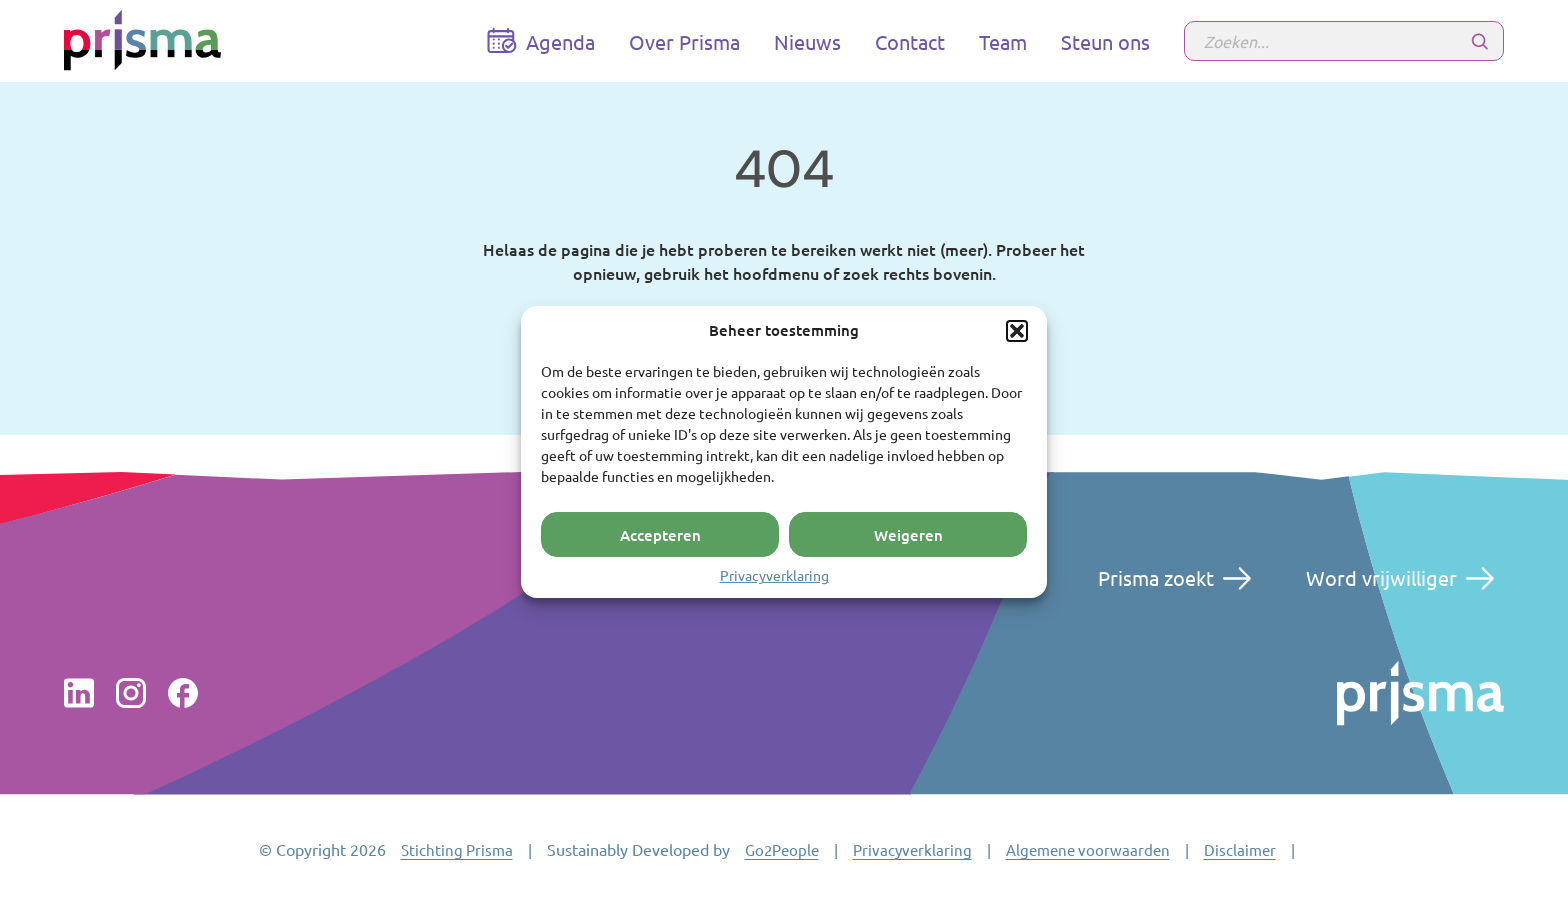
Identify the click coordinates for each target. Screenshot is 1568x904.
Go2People (782, 849)
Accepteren (660, 534)
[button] (1017, 331)
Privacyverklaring (774, 575)
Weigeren (908, 534)
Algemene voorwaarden (1088, 849)
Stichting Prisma (457, 849)
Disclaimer (1240, 849)
